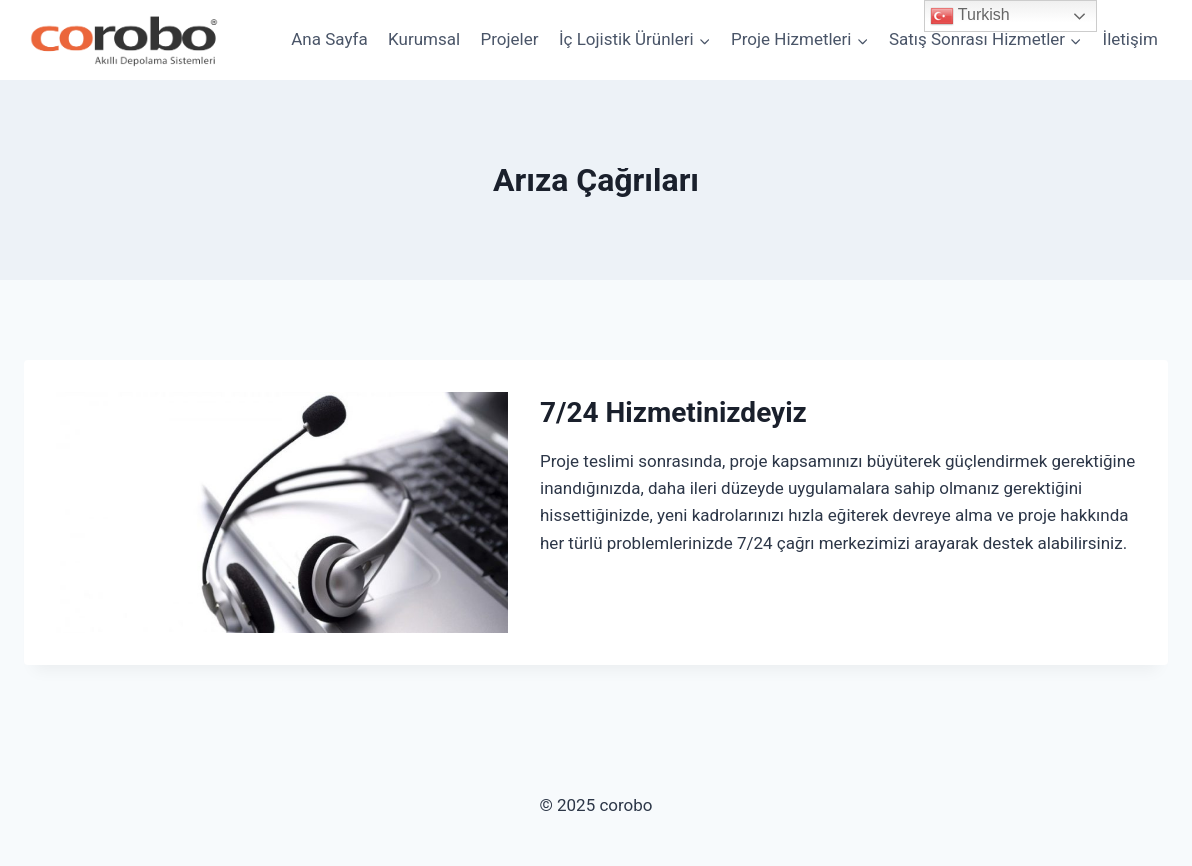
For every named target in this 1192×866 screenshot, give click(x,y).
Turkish (970, 16)
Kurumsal (424, 39)
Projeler (510, 39)
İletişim (1130, 39)
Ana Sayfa (329, 39)
